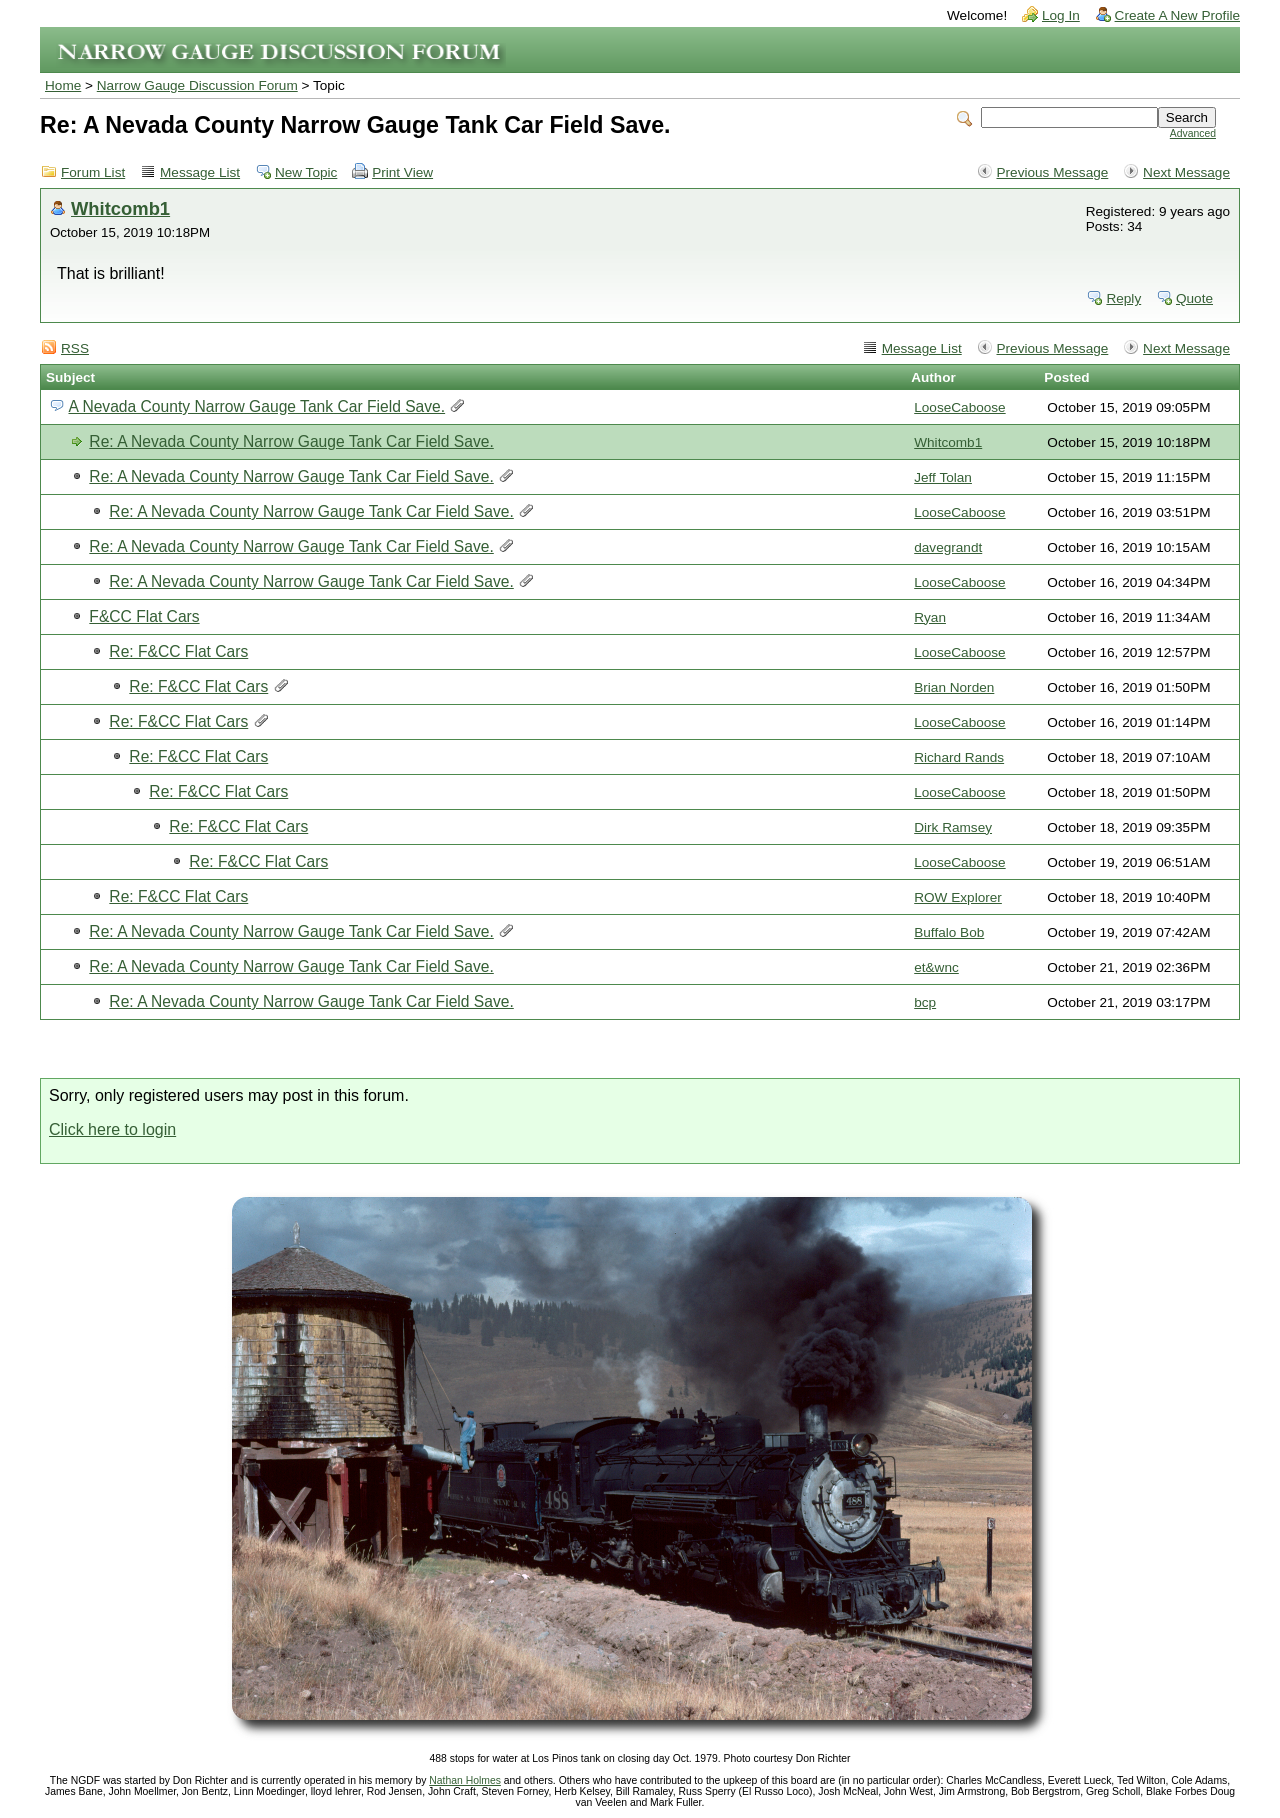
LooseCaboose (959, 407)
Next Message (1186, 172)
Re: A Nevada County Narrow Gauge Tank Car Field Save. (291, 441)
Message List (200, 172)
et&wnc (936, 967)
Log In (1061, 15)
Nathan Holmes (465, 1780)
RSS (75, 348)
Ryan (930, 617)
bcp (925, 1002)
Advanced (1193, 133)
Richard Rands (959, 757)
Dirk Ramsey (953, 827)
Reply (1123, 298)
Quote (1194, 298)
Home (63, 85)
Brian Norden (954, 687)
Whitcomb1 (120, 208)
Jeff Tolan (943, 477)
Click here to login (112, 1129)
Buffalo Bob (949, 932)
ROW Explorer (958, 897)
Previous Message (1053, 172)
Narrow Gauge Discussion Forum (197, 85)
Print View (402, 172)
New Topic (306, 172)
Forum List (93, 172)
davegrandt (948, 547)
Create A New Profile (1177, 15)
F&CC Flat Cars (144, 616)
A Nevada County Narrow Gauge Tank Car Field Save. (256, 406)
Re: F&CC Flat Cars (178, 651)
